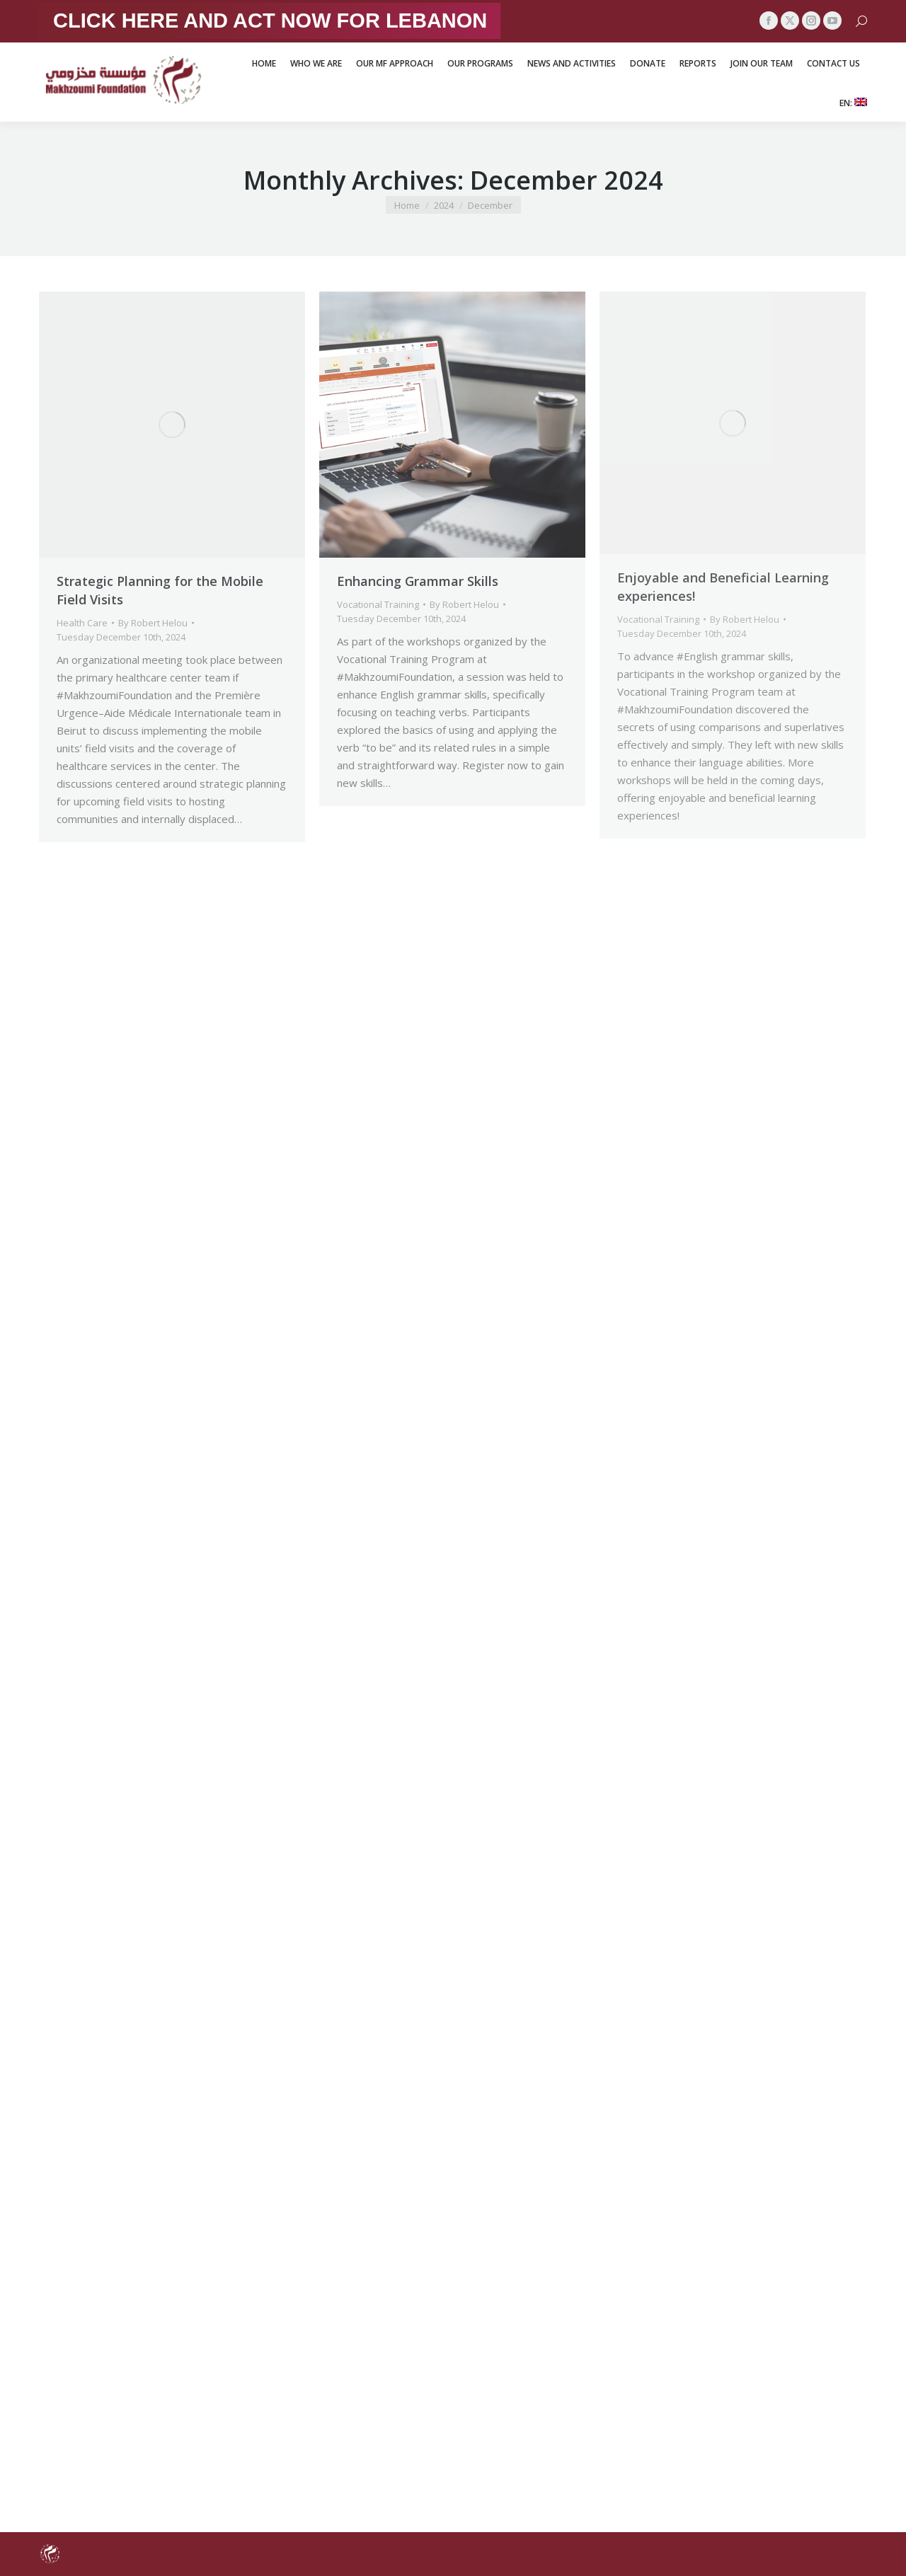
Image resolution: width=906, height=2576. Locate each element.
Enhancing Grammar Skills (417, 581)
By (153, 622)
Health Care (82, 622)
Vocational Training (378, 604)
